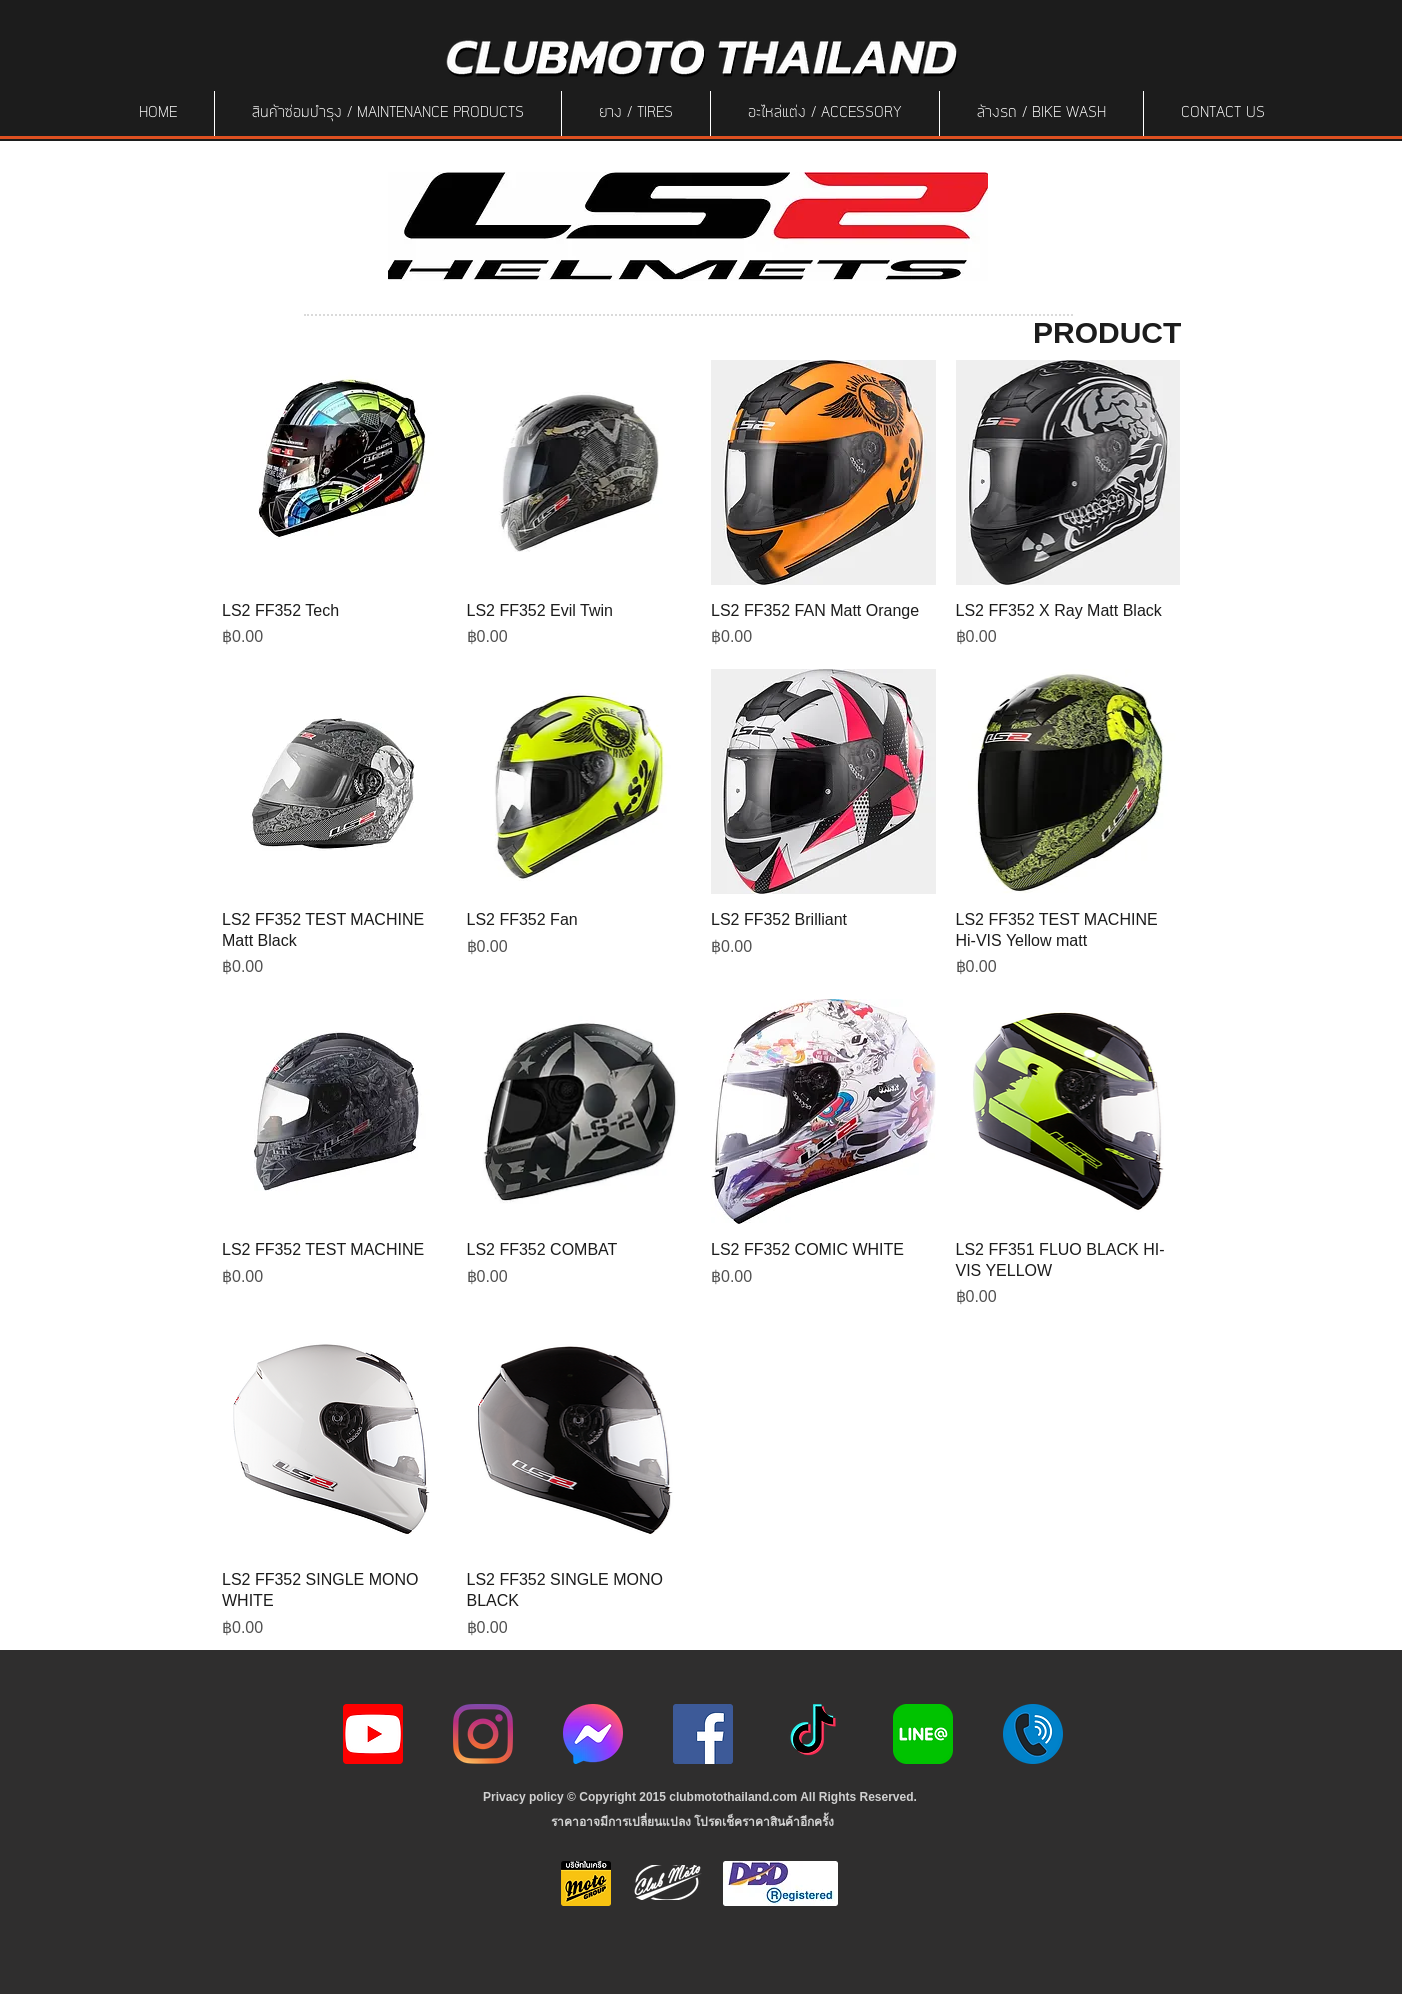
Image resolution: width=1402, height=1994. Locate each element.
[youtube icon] (373, 1734)
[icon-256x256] (593, 1734)
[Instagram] (483, 1734)
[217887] (1033, 1734)
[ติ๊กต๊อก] (813, 1734)
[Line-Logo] (923, 1734)
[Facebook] (703, 1734)
